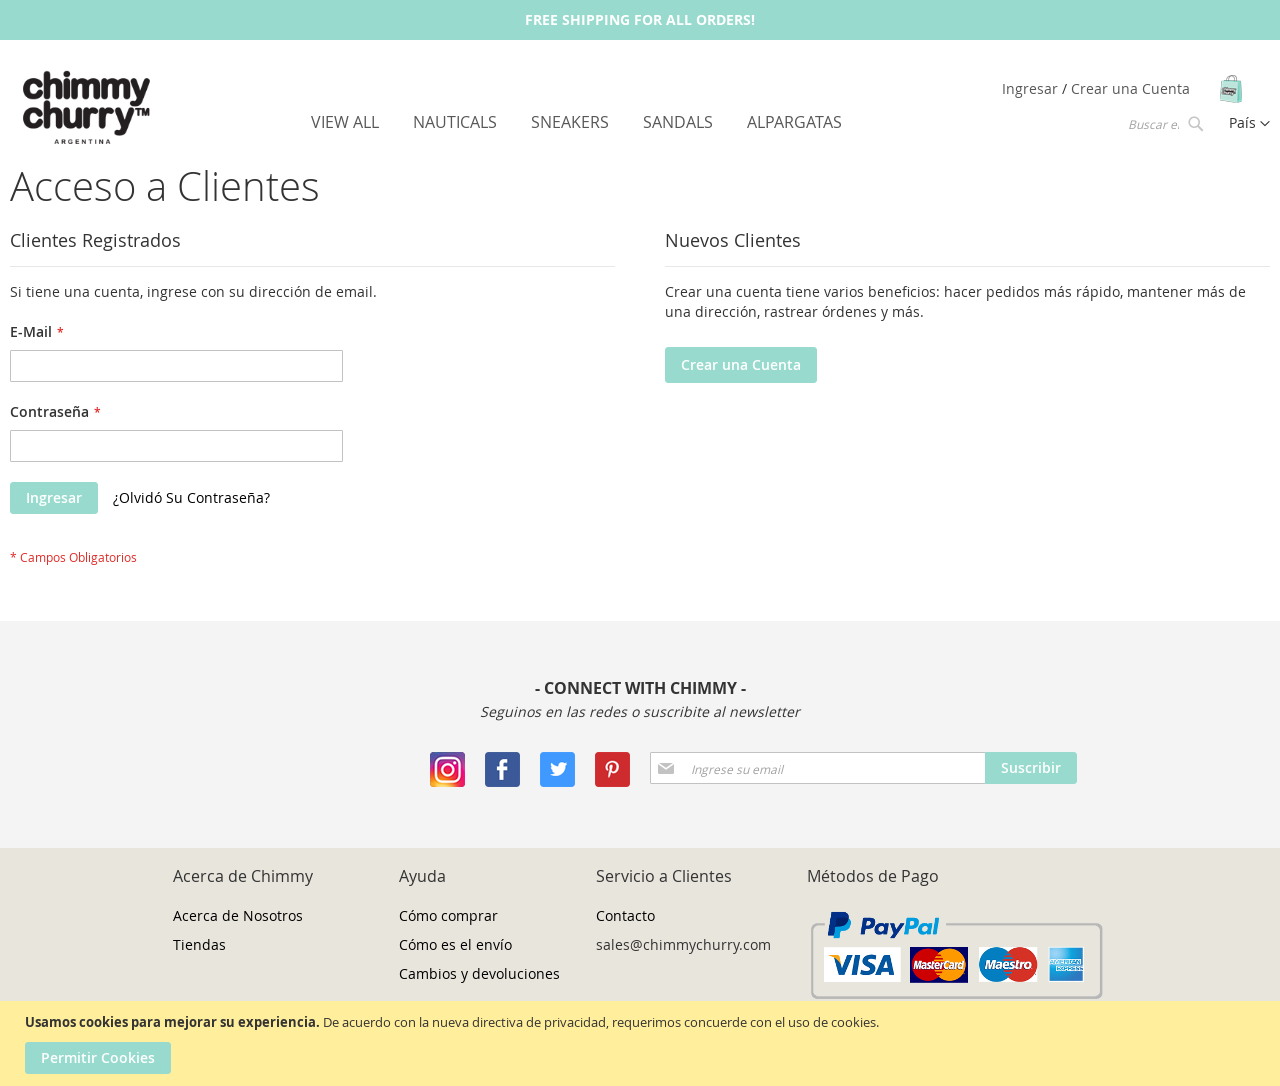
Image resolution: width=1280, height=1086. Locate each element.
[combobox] (1164, 123)
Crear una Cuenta (1130, 88)
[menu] (576, 122)
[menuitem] (345, 122)
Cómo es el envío (455, 944)
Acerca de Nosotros (238, 915)
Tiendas (199, 944)
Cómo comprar (448, 915)
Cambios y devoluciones (479, 973)
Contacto (625, 915)
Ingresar (1032, 88)
